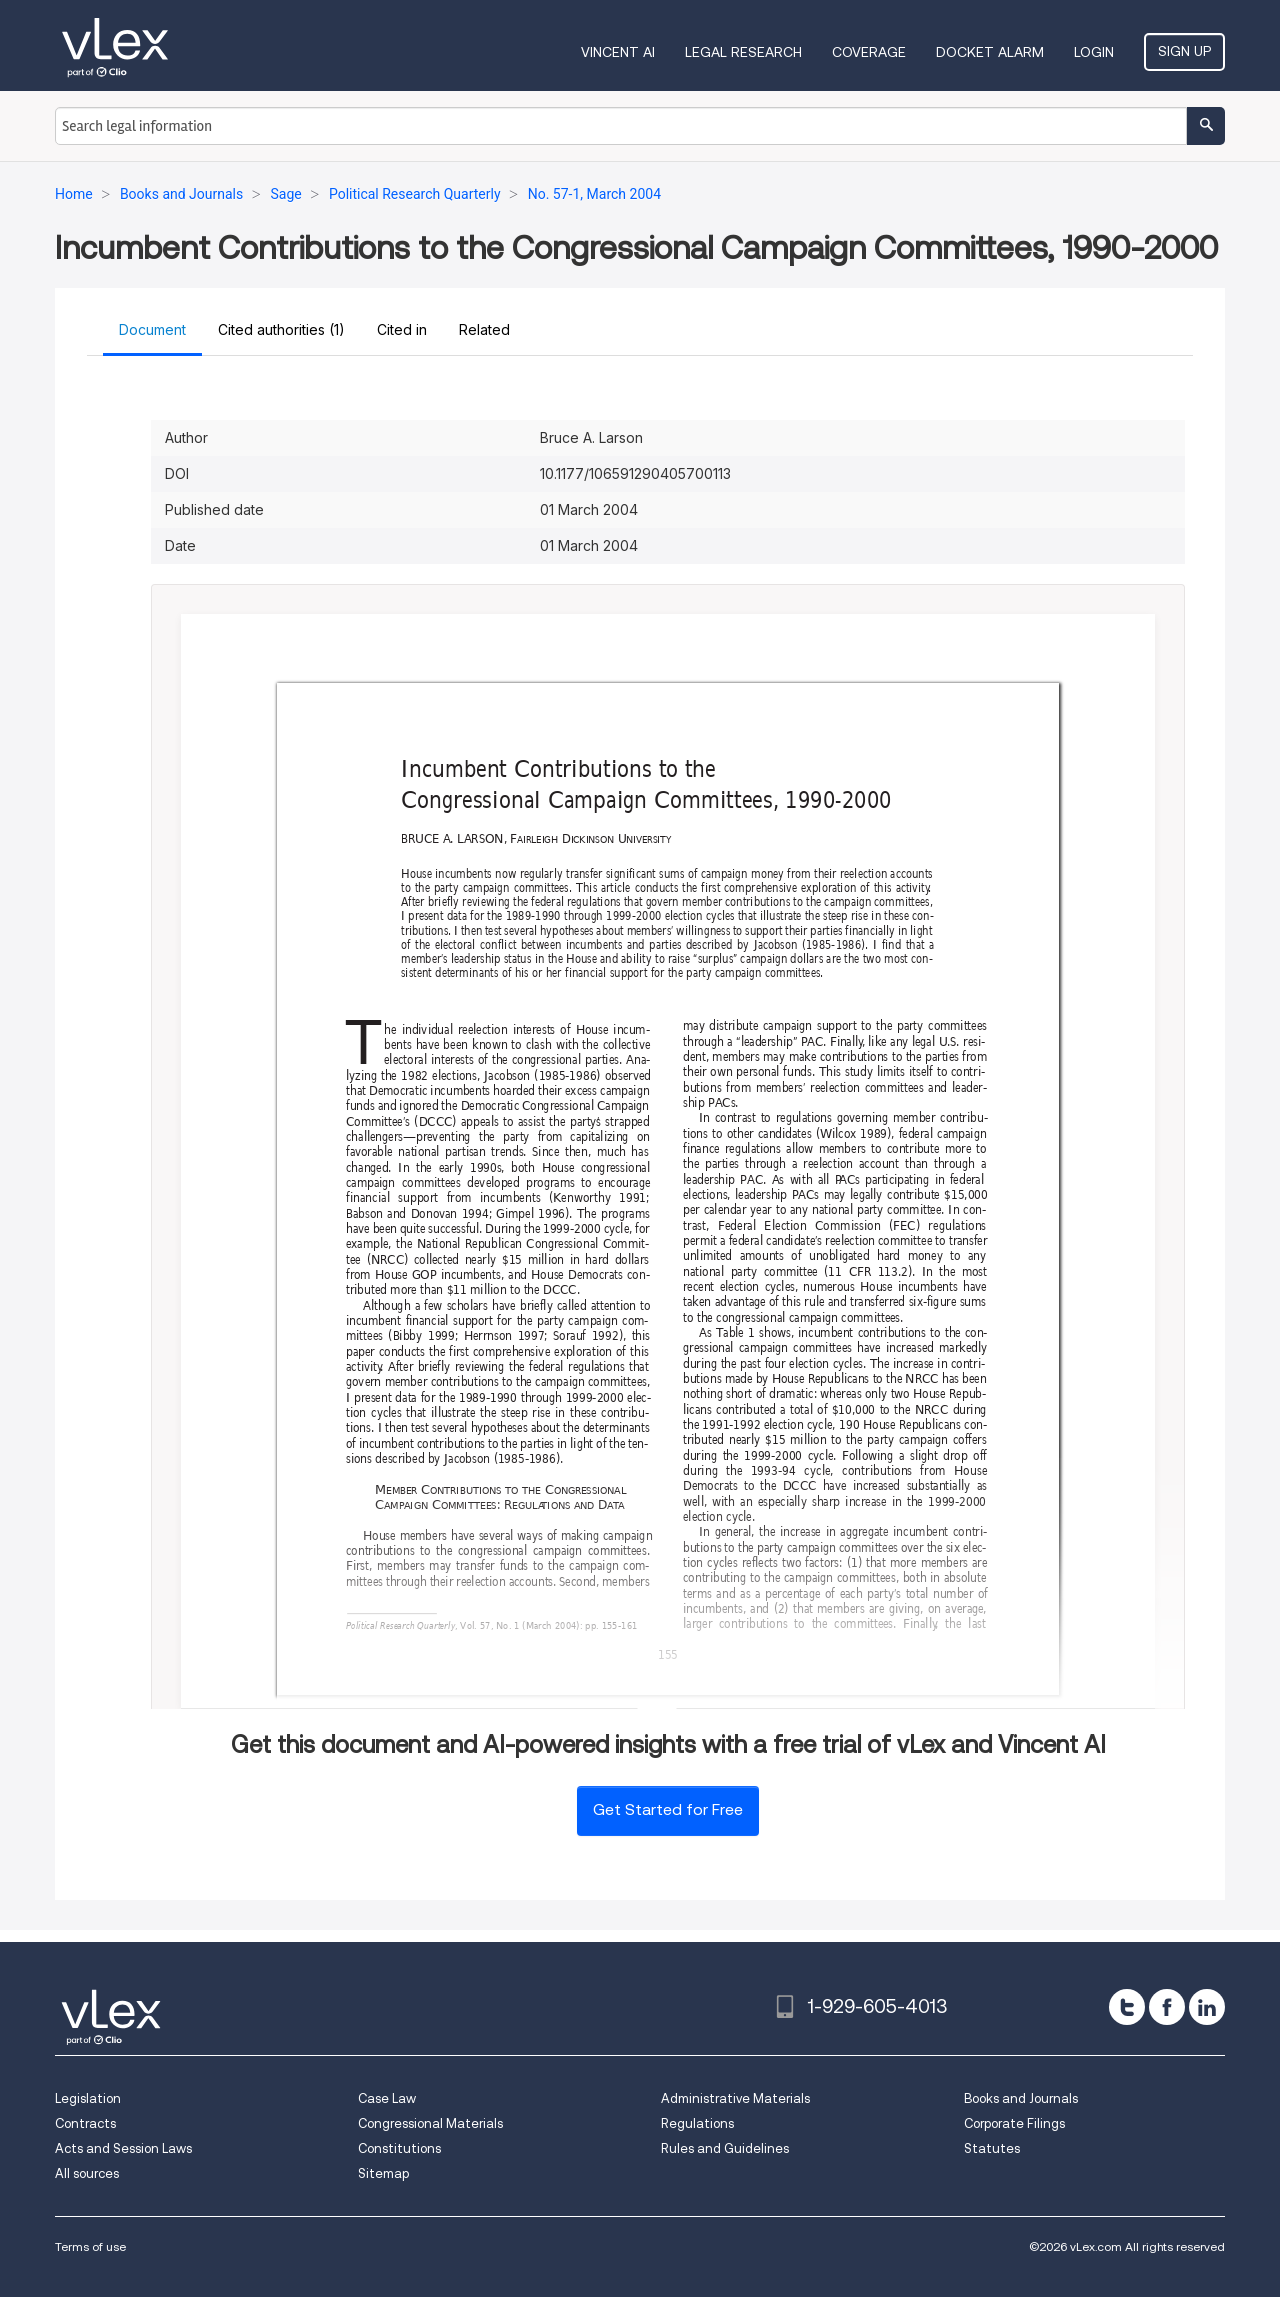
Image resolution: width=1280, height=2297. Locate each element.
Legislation (88, 2098)
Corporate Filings (1014, 2123)
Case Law (387, 2098)
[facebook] (1167, 2007)
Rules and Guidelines (725, 2148)
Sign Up (1184, 51)
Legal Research (743, 52)
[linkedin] (1207, 2007)
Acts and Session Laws (123, 2148)
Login (1094, 52)
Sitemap (383, 2173)
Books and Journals (1021, 2098)
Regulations (697, 2123)
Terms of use (90, 2246)
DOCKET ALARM (990, 52)
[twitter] (1127, 2007)
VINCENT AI (618, 52)
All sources (87, 2173)
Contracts (85, 2123)
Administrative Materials (735, 2098)
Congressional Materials (430, 2123)
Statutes (992, 2148)
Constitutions (399, 2148)
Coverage (869, 52)
